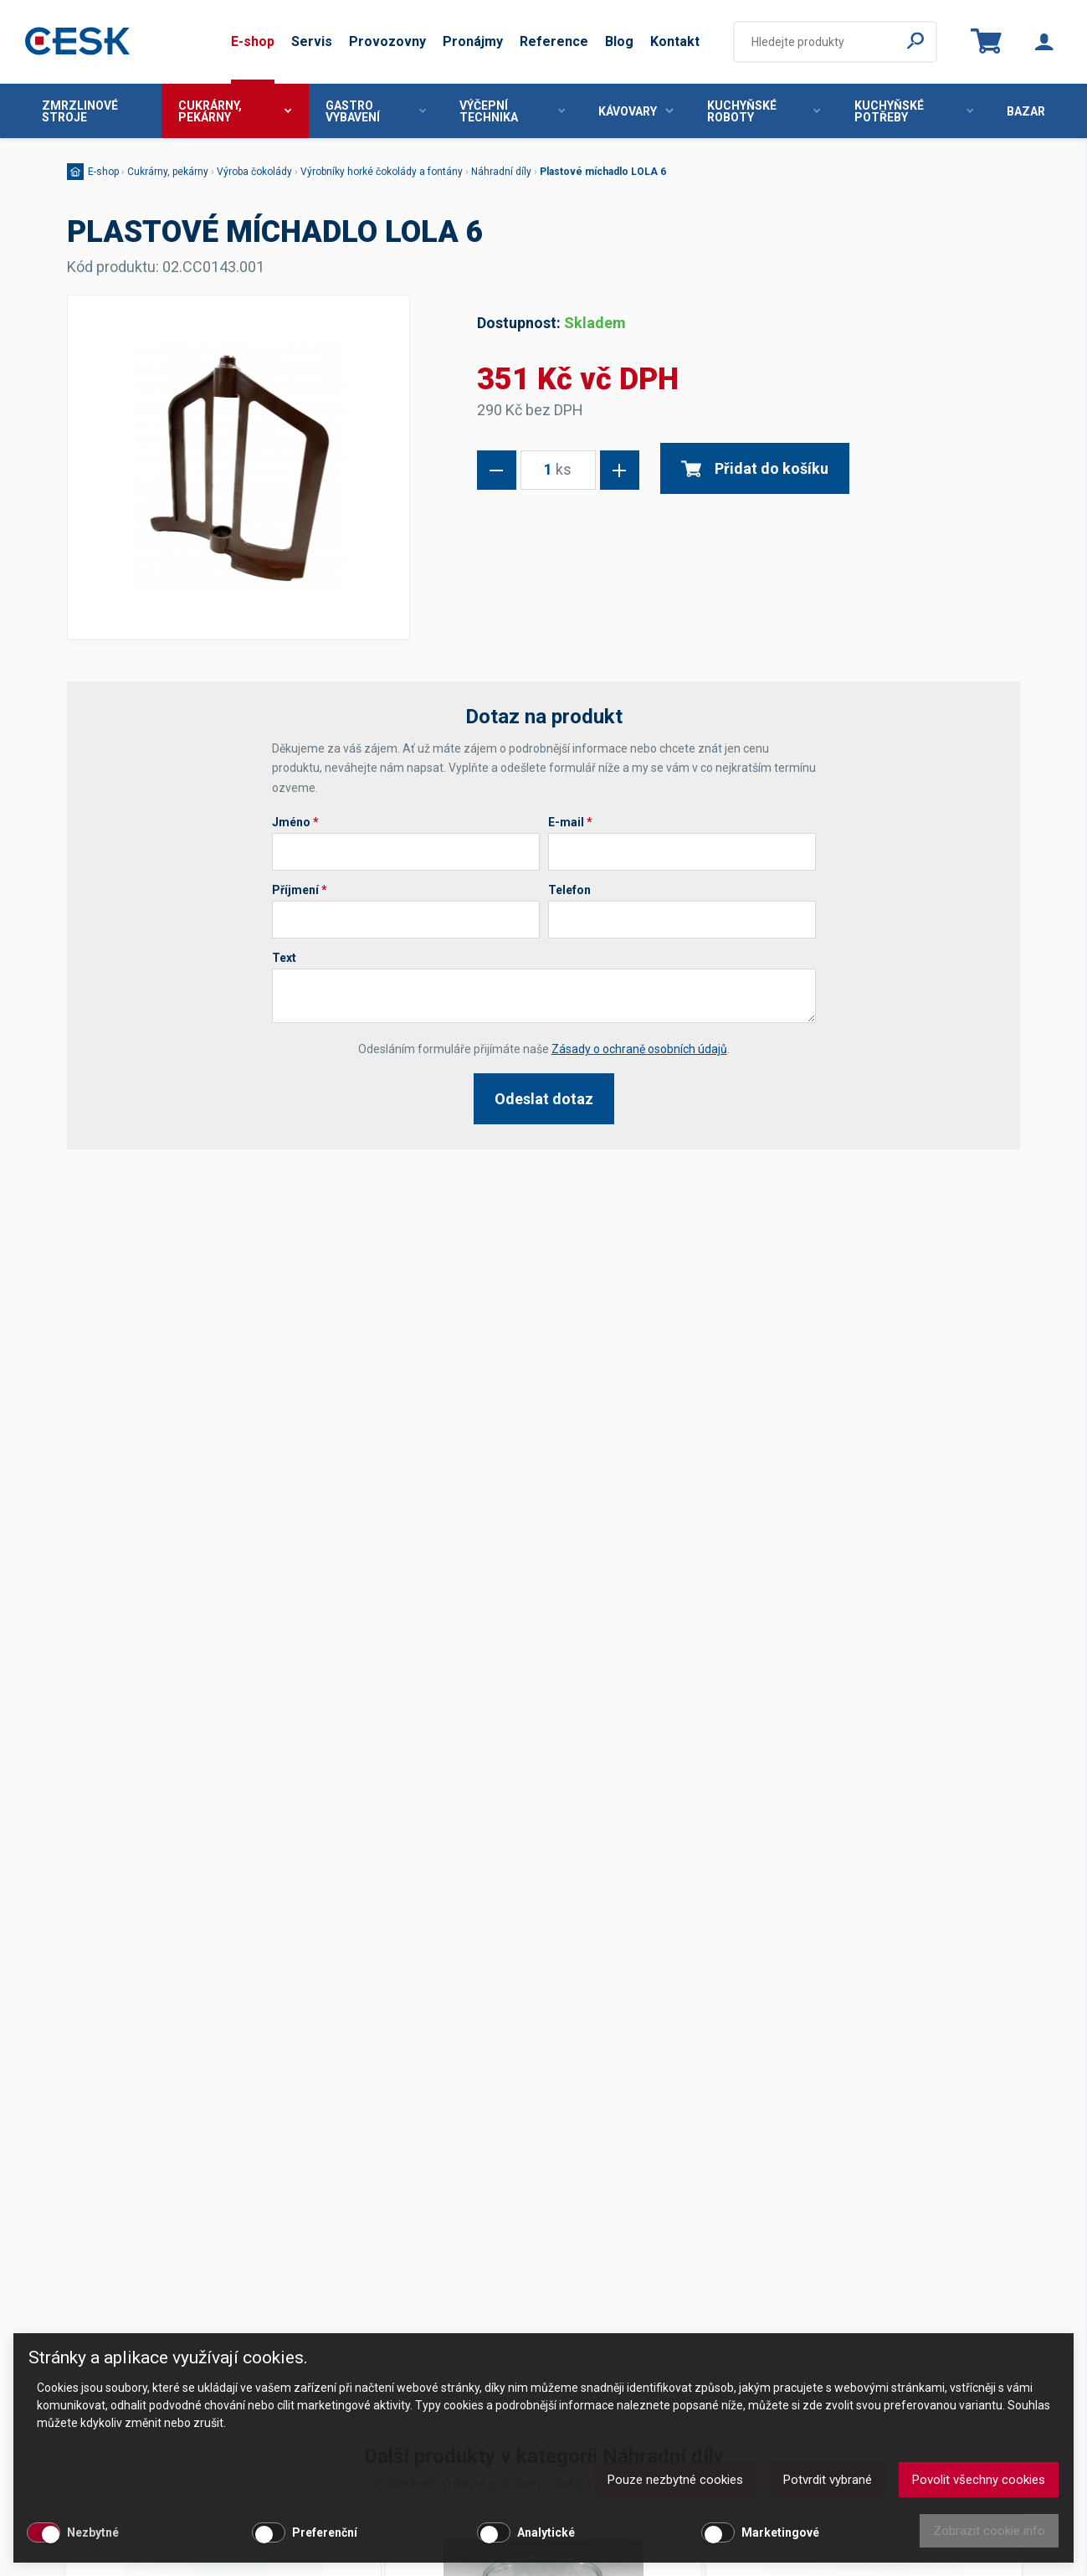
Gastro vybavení (376, 111)
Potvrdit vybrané (827, 2479)
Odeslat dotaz (544, 1099)
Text (284, 958)
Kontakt (675, 41)
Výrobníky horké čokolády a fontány (381, 171)
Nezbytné (93, 2532)
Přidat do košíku (754, 468)
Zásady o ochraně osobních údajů (639, 1049)
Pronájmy (473, 41)
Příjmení (299, 890)
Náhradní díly (501, 171)
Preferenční (324, 2532)
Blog (619, 41)
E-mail (570, 822)
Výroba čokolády (254, 171)
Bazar (1026, 111)
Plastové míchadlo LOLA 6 (603, 171)
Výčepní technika (512, 111)
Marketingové (780, 2532)
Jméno (295, 822)
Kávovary (636, 111)
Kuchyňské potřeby (913, 111)
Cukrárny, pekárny (234, 111)
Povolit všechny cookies (978, 2479)
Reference (554, 41)
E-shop (252, 41)
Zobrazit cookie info (989, 2530)
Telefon (569, 890)
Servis (311, 41)
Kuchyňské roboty (763, 111)
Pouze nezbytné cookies (675, 2479)
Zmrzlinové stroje (80, 111)
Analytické (546, 2532)
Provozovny (387, 41)
